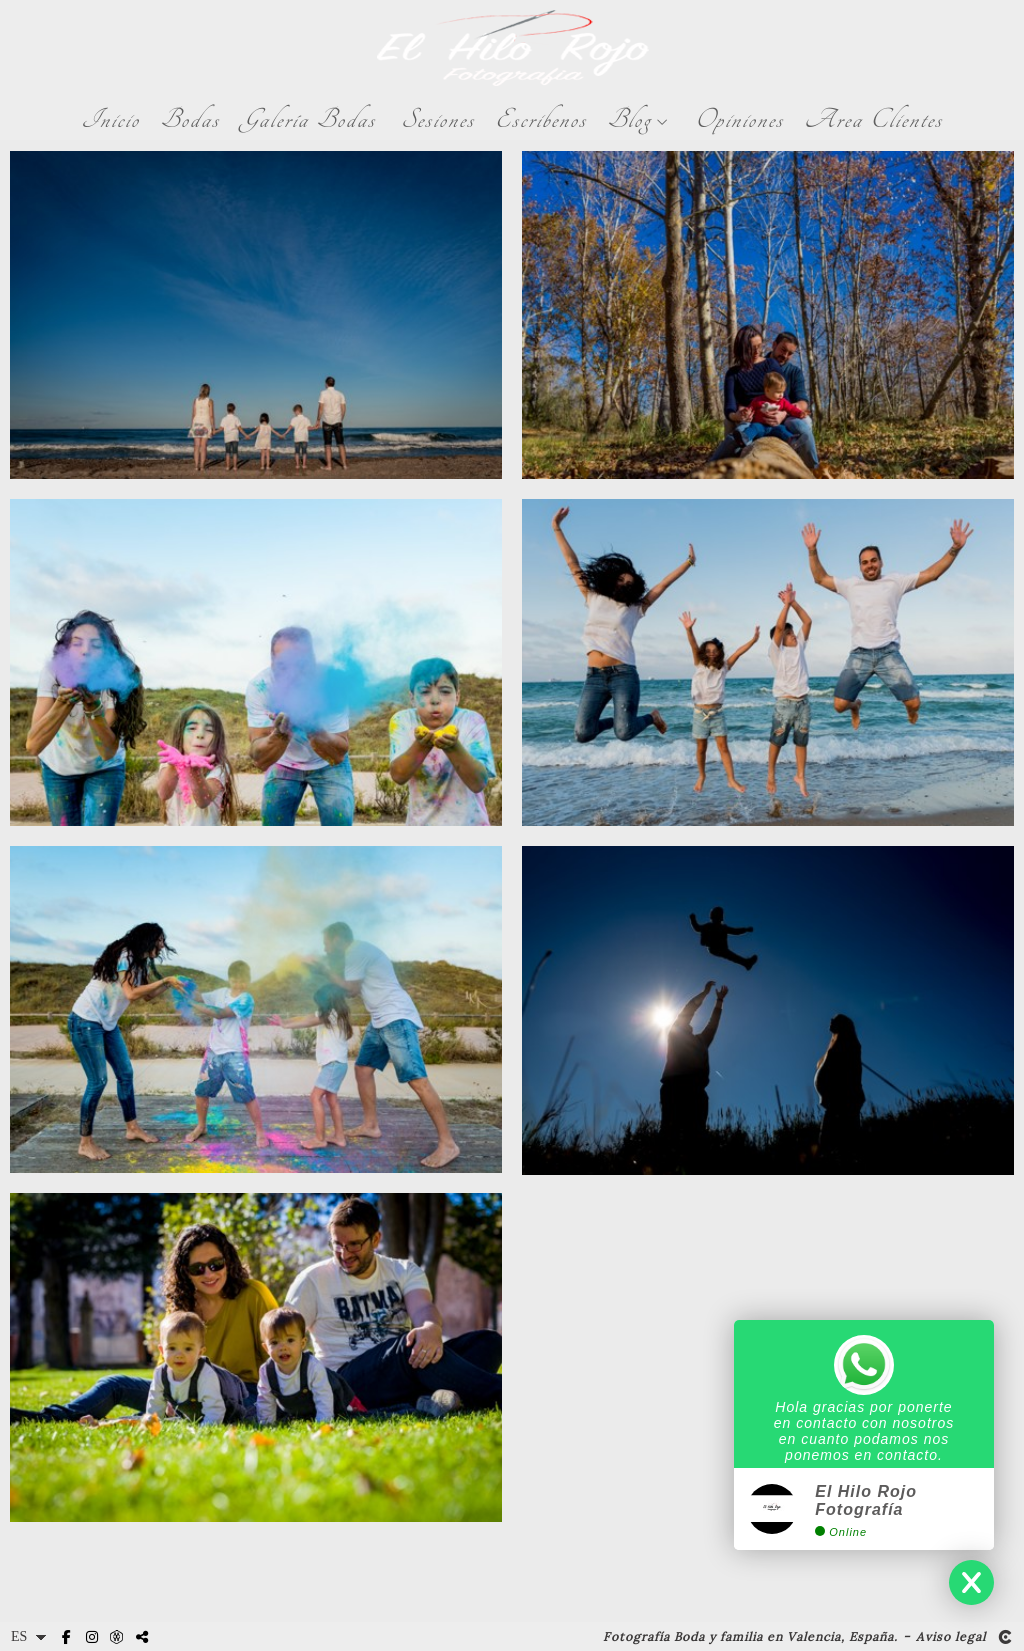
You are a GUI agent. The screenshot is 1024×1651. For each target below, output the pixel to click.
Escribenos (541, 119)
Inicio (110, 119)
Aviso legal (951, 1637)
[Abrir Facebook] (67, 1638)
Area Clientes (873, 119)
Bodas (190, 119)
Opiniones (739, 119)
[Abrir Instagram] (92, 1638)
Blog (629, 119)
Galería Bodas (308, 119)
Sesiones (438, 119)
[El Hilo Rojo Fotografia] (512, 47)
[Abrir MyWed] (117, 1638)
